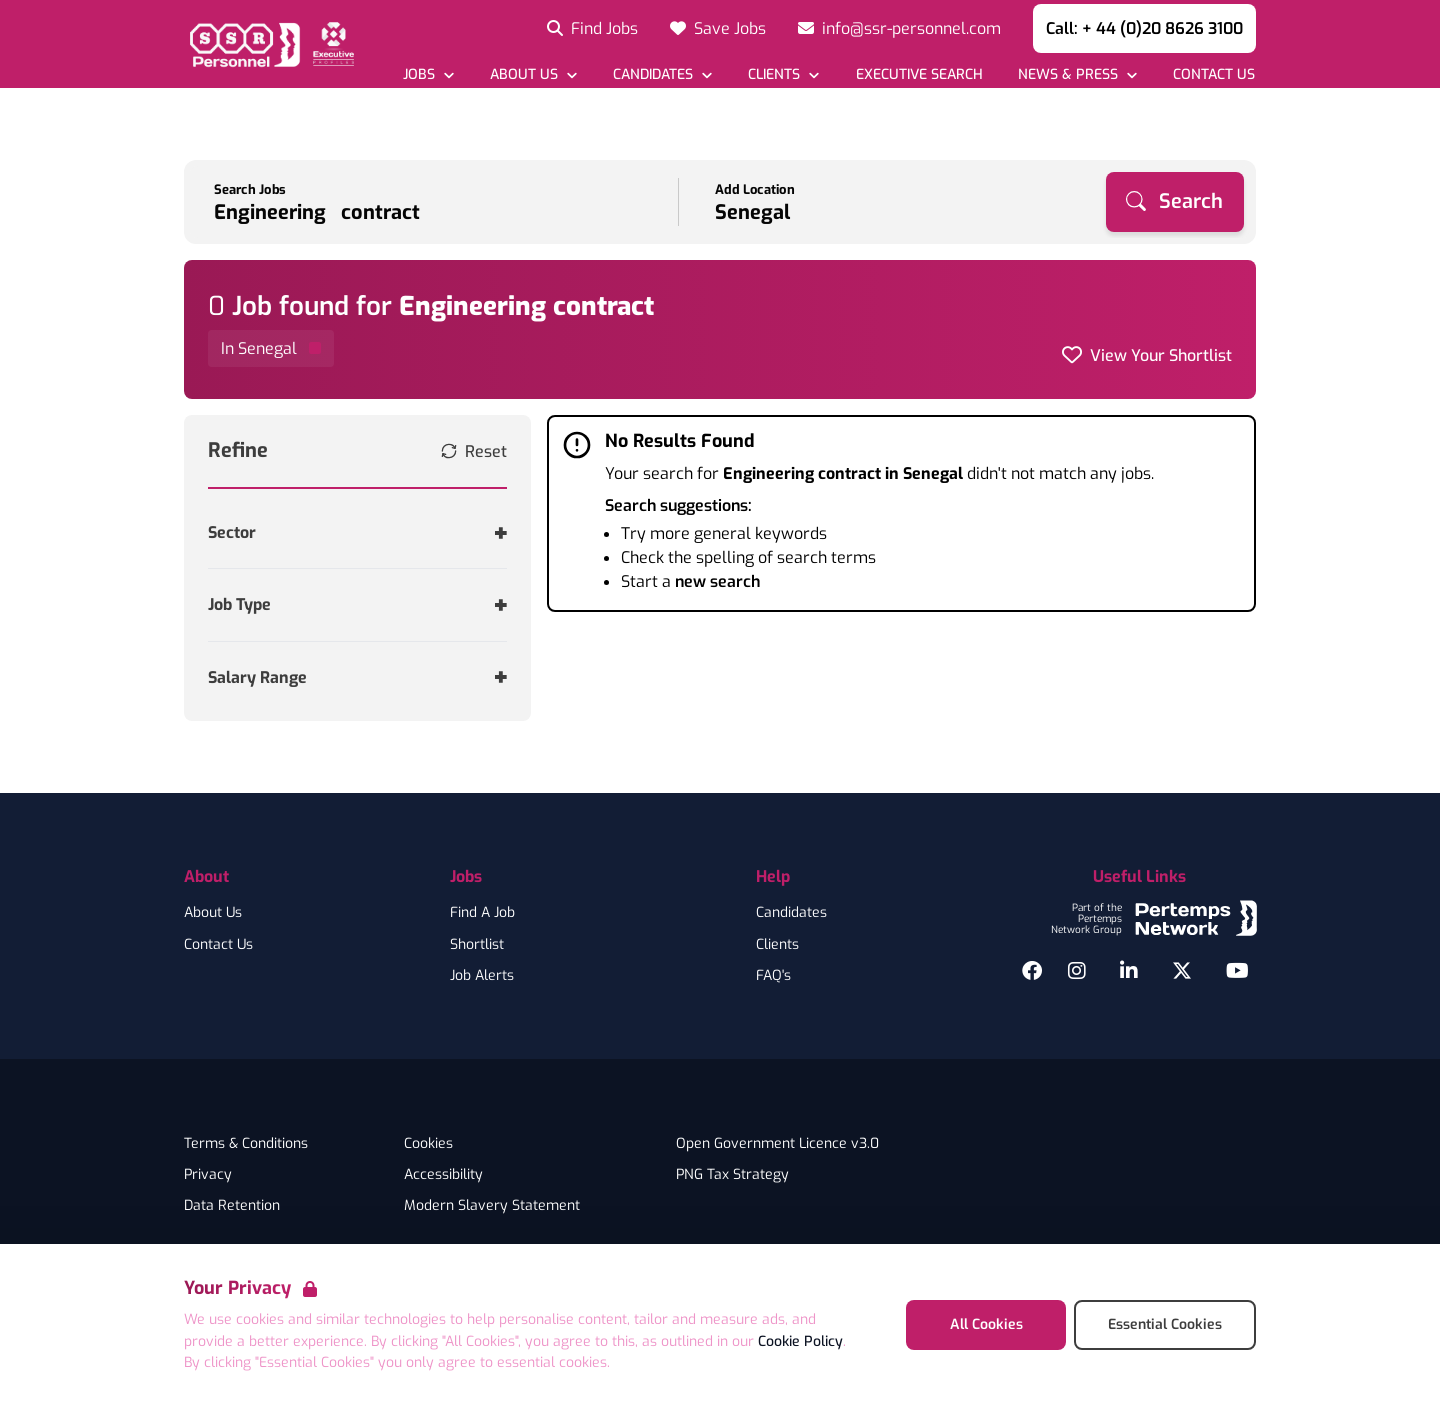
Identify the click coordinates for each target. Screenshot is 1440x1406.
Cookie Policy (800, 1341)
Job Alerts (482, 976)
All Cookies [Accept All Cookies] (986, 1324)
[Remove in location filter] (271, 348)
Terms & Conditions (246, 1144)
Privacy (208, 1175)
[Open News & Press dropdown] (1077, 74)
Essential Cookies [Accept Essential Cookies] (1165, 1324)
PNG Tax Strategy (732, 1175)
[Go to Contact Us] (1213, 74)
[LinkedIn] (1129, 971)
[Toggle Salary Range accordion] (357, 677)
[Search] (1175, 202)
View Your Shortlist (1161, 355)
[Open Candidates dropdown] (662, 74)
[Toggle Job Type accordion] (357, 604)
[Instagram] (1077, 971)
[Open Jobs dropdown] (428, 74)
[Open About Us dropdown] (533, 74)
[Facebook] (1032, 971)
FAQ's (773, 976)
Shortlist (477, 945)
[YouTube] (1237, 971)
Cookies (428, 1144)
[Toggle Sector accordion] (357, 532)
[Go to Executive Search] (918, 74)
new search (717, 581)
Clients (777, 945)
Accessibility (443, 1175)
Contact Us (218, 945)
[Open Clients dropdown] (783, 74)
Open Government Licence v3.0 (777, 1144)
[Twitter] (1182, 971)
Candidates (791, 913)
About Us (213, 913)
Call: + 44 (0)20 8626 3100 (1144, 28)
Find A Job (482, 913)
